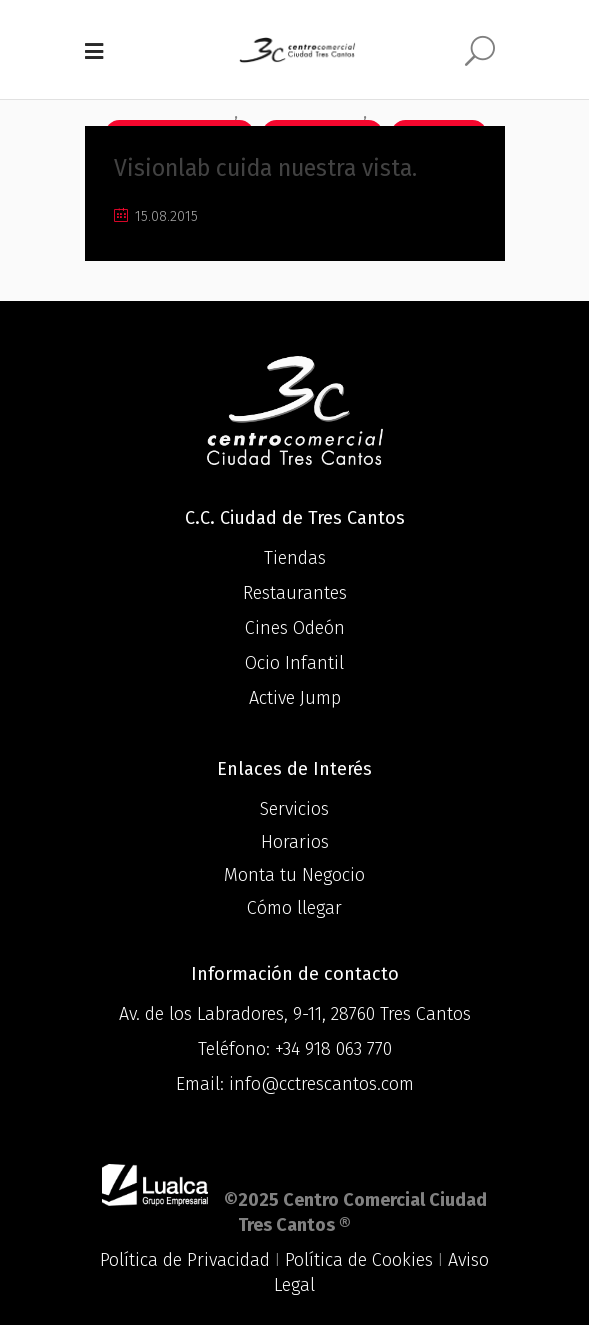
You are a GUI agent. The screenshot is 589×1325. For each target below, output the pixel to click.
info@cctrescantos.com (321, 1084)
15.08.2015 (156, 216)
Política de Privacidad (185, 1260)
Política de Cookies (359, 1260)
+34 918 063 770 (333, 1049)
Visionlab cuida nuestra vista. (265, 168)
